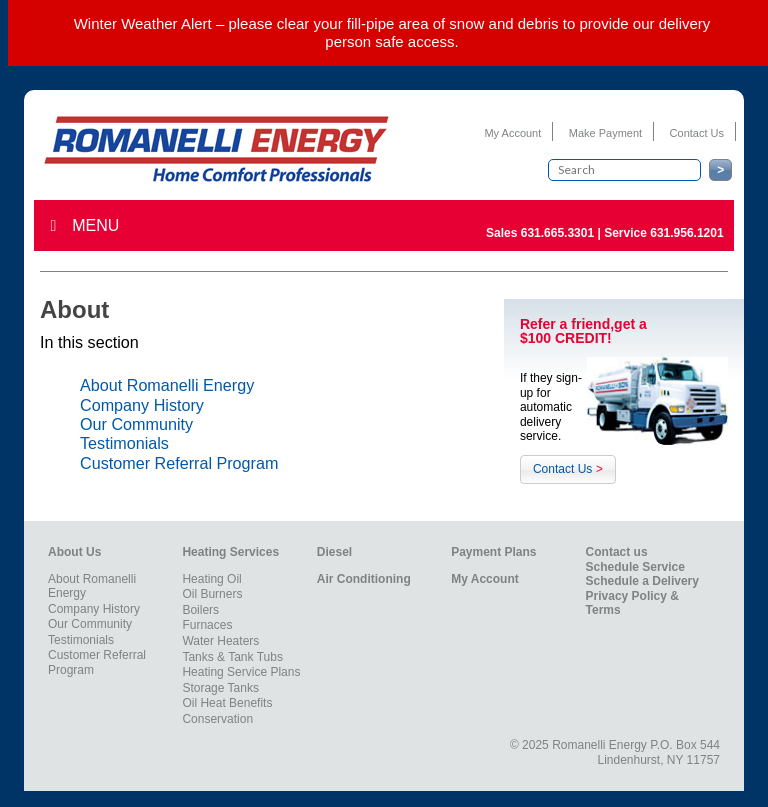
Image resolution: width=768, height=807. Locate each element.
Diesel (334, 552)
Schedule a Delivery (642, 581)
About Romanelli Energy (167, 385)
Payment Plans (493, 552)
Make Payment (605, 133)
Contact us (617, 552)
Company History (142, 405)
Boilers (200, 610)
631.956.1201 (686, 233)
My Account (512, 133)
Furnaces (207, 625)
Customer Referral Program (179, 463)
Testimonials (124, 443)
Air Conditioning (364, 579)
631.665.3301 (557, 233)
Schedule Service (635, 567)
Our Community (136, 424)
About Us (74, 552)
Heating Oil (211, 579)
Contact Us (697, 133)
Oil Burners (212, 594)
